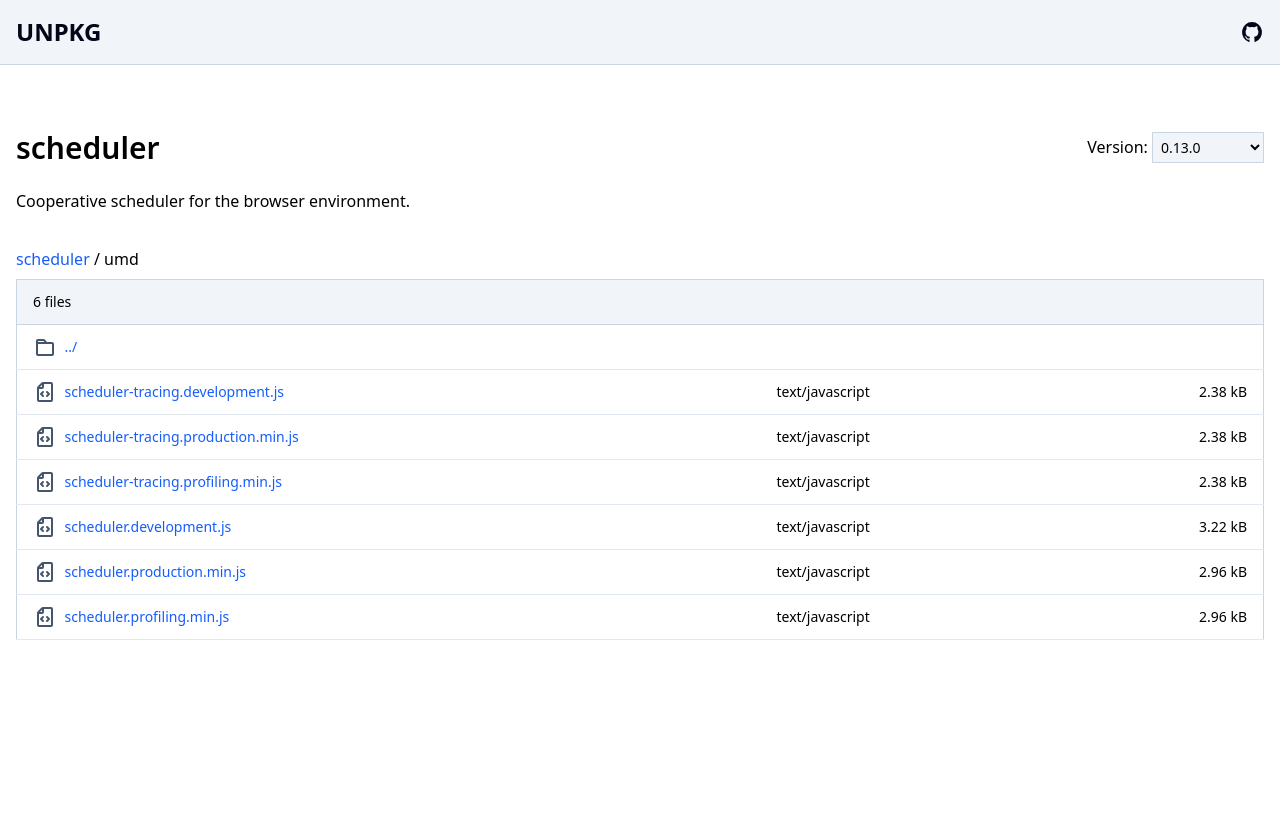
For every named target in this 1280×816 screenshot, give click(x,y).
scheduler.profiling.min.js (147, 616)
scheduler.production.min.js (156, 571)
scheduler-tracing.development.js (174, 391)
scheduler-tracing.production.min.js (182, 436)
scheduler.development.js (148, 526)
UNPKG (58, 31)
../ (71, 346)
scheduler (53, 259)
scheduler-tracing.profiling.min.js (173, 481)
